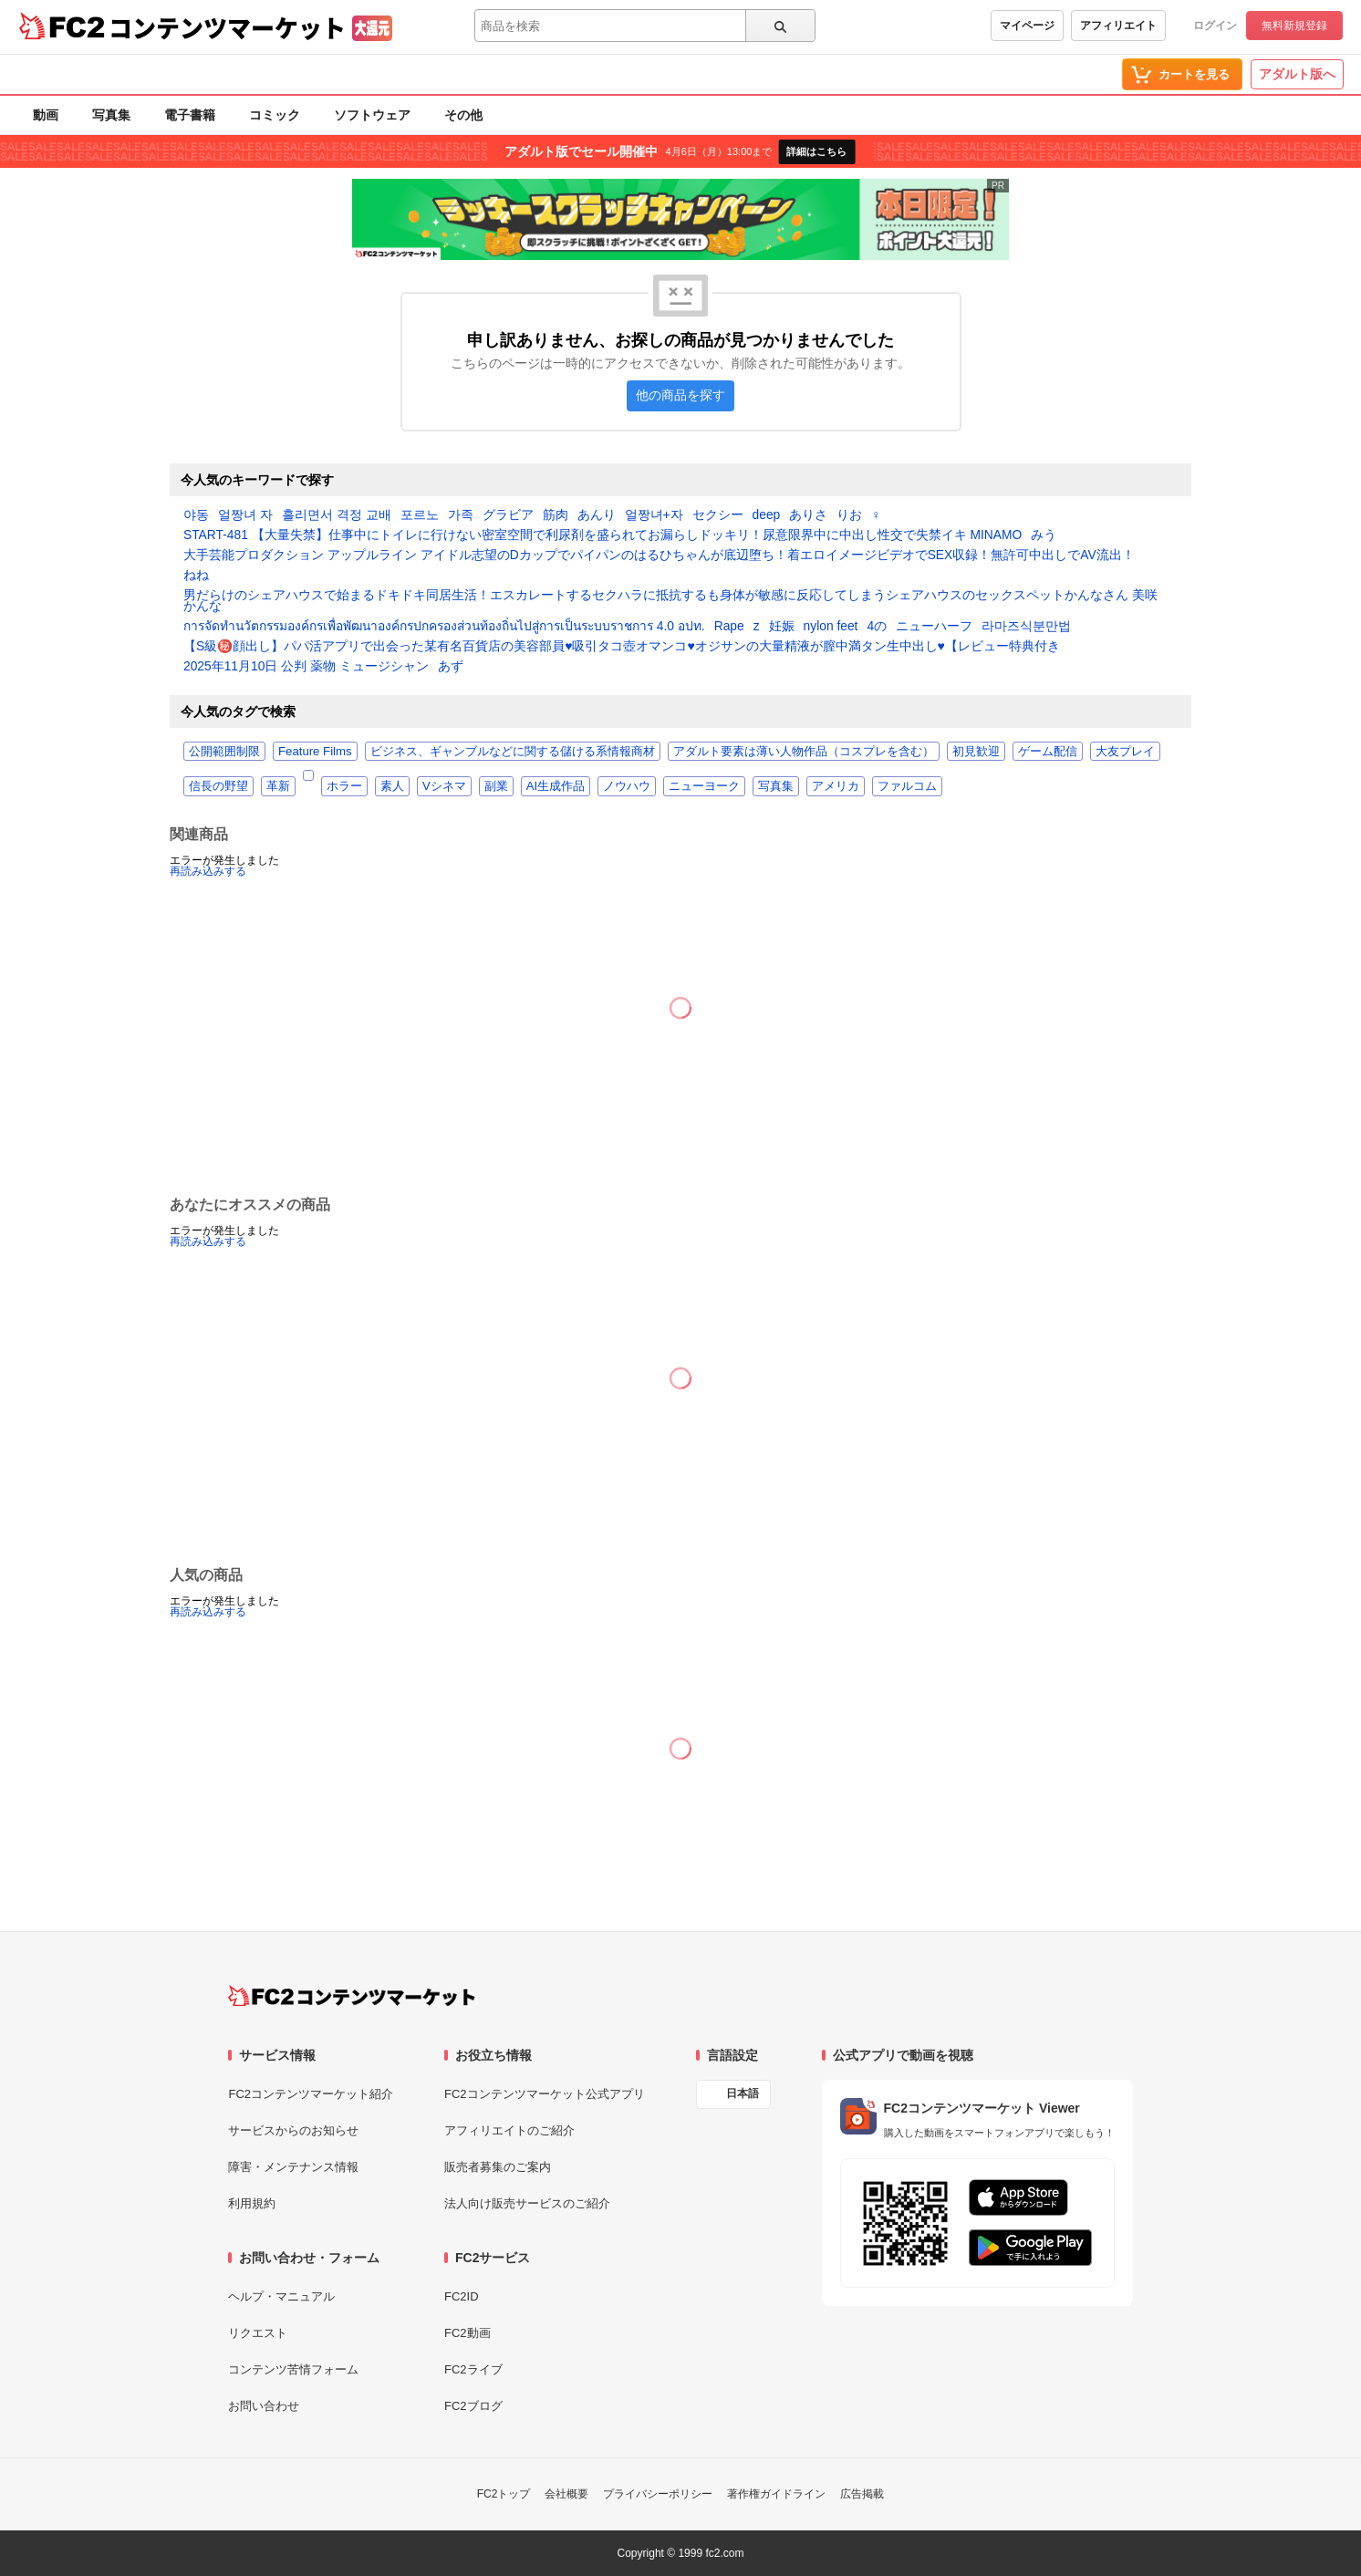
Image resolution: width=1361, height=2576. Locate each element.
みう (1043, 535)
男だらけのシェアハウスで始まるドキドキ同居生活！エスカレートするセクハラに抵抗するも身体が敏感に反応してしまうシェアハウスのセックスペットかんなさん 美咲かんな (670, 601)
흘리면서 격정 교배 (336, 515)
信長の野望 (218, 786)
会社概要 (566, 2494)
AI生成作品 (555, 786)
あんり (596, 515)
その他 (463, 115)
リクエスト (257, 2333)
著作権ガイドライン (776, 2494)
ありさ (808, 515)
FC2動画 (467, 2333)
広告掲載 (862, 2494)
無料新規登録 (1294, 25)
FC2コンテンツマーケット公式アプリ (544, 2094)
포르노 (419, 515)
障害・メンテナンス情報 (293, 2167)
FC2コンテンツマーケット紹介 (310, 2094)
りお (849, 515)
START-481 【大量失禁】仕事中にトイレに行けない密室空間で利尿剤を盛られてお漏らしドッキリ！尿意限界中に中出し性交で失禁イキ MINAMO (602, 535)
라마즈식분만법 (1026, 626)
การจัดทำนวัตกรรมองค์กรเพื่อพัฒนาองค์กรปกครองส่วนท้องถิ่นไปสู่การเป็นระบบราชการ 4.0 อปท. (444, 626)
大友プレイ (1125, 751)
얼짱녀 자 (245, 515)
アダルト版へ (1297, 74)
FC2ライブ (473, 2369)
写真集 (111, 115)
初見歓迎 (976, 751)
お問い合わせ (263, 2406)
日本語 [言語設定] (742, 2093)
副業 (496, 786)
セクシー (717, 515)
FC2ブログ (473, 2406)
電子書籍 (189, 115)
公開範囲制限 (224, 751)
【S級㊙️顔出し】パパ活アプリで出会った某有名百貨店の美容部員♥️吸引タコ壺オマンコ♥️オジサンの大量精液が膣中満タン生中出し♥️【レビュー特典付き (621, 646)
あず (450, 666)
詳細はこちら (816, 151)
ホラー (344, 786)
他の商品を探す (680, 395)
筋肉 (555, 515)
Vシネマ (444, 786)
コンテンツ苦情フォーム (293, 2369)
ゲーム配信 (1047, 751)
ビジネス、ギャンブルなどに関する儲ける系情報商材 (512, 751)
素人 (392, 786)
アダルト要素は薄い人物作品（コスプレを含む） (803, 751)
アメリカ (835, 786)
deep (767, 515)
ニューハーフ (934, 626)
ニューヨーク (704, 786)
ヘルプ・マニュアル (281, 2296)
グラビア (508, 515)
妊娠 (782, 626)
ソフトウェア (372, 115)
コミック (274, 115)
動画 (45, 115)
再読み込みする (208, 871)
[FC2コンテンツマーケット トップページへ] (351, 1996)
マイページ (1027, 25)
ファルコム (907, 786)
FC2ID (461, 2296)
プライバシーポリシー (657, 2494)
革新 (278, 786)
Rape (729, 626)
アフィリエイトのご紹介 (509, 2130)
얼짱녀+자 (654, 515)
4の (877, 626)
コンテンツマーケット (227, 27)
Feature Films (315, 751)
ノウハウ (626, 786)
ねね (196, 575)
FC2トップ (504, 2494)
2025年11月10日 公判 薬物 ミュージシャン (306, 666)
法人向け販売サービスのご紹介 (527, 2203)
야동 (196, 515)
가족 (460, 515)
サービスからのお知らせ (293, 2130)
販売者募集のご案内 (497, 2167)
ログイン (1215, 25)
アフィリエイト (1118, 25)
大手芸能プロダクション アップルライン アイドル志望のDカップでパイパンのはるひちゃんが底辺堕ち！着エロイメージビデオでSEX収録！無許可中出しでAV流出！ (659, 555)
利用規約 (251, 2203)
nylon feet (831, 626)
